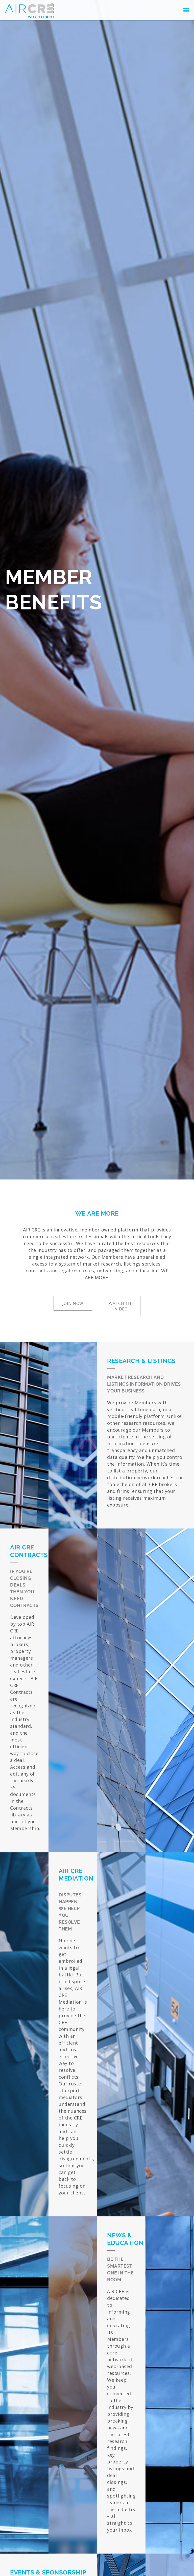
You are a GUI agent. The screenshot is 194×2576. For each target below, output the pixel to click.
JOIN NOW (72, 1303)
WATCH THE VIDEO (121, 1306)
